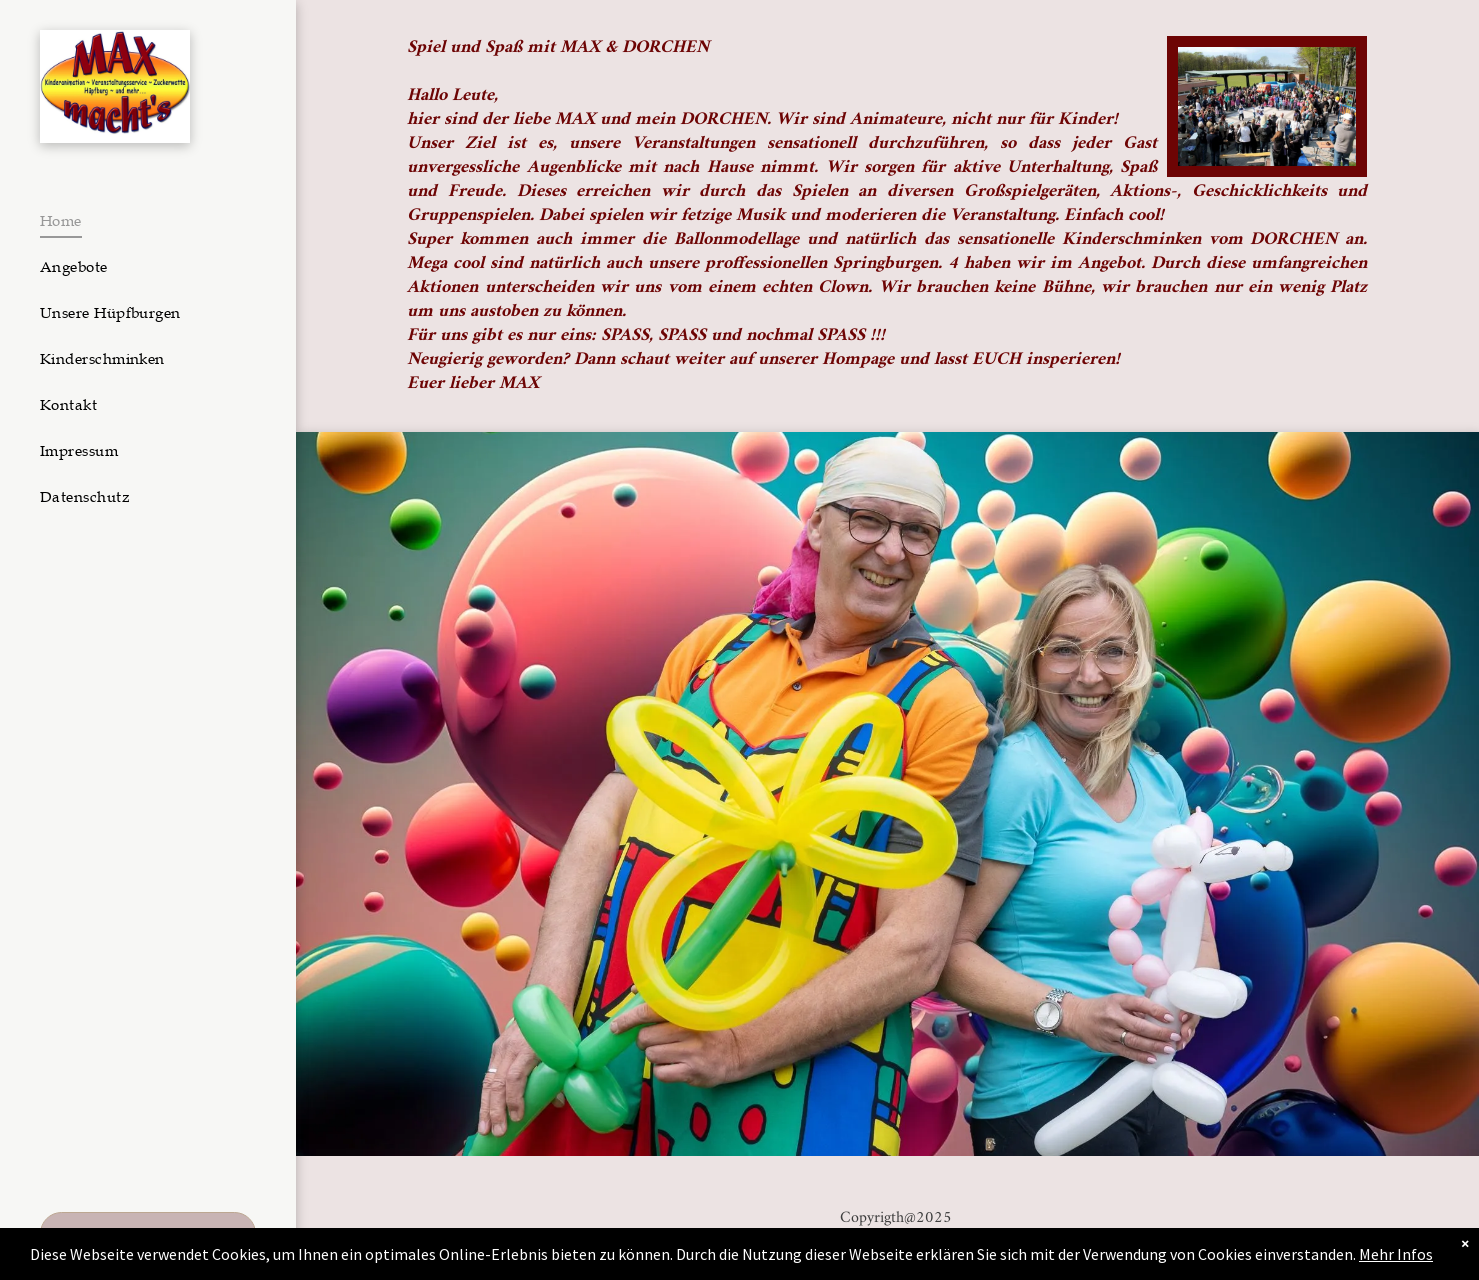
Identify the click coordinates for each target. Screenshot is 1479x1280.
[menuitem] (140, 221)
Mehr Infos (1396, 1254)
